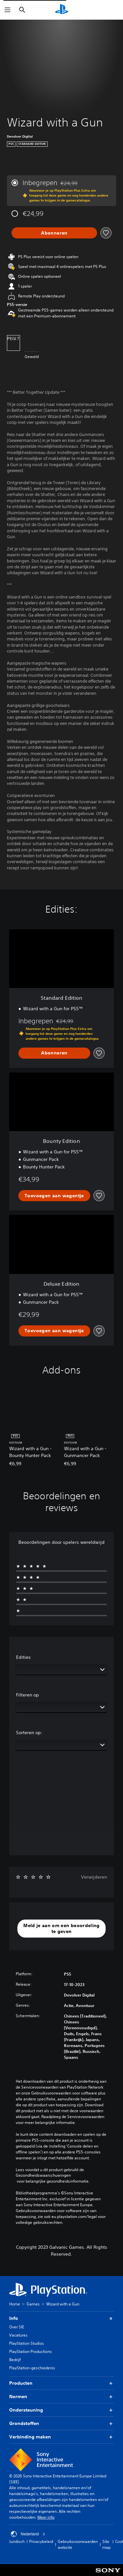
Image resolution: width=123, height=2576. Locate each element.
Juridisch (17, 2541)
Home (14, 2304)
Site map (106, 2544)
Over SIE (16, 2327)
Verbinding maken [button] (61, 2437)
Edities (23, 1657)
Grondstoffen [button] (61, 2423)
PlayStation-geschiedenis (32, 2368)
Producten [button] (61, 2383)
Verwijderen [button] (94, 1877)
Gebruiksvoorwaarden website (78, 2544)
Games (33, 2304)
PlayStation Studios (26, 2343)
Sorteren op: (29, 1732)
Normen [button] (61, 2397)
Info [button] (61, 2318)
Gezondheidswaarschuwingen (43, 2175)
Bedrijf (15, 2359)
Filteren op (27, 1695)
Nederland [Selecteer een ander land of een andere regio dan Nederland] (28, 2534)
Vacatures (18, 2335)
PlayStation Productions (30, 2351)
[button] (61, 1928)
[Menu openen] (7, 10)
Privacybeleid (41, 2541)
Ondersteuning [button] (61, 2410)
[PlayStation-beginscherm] (61, 10)
